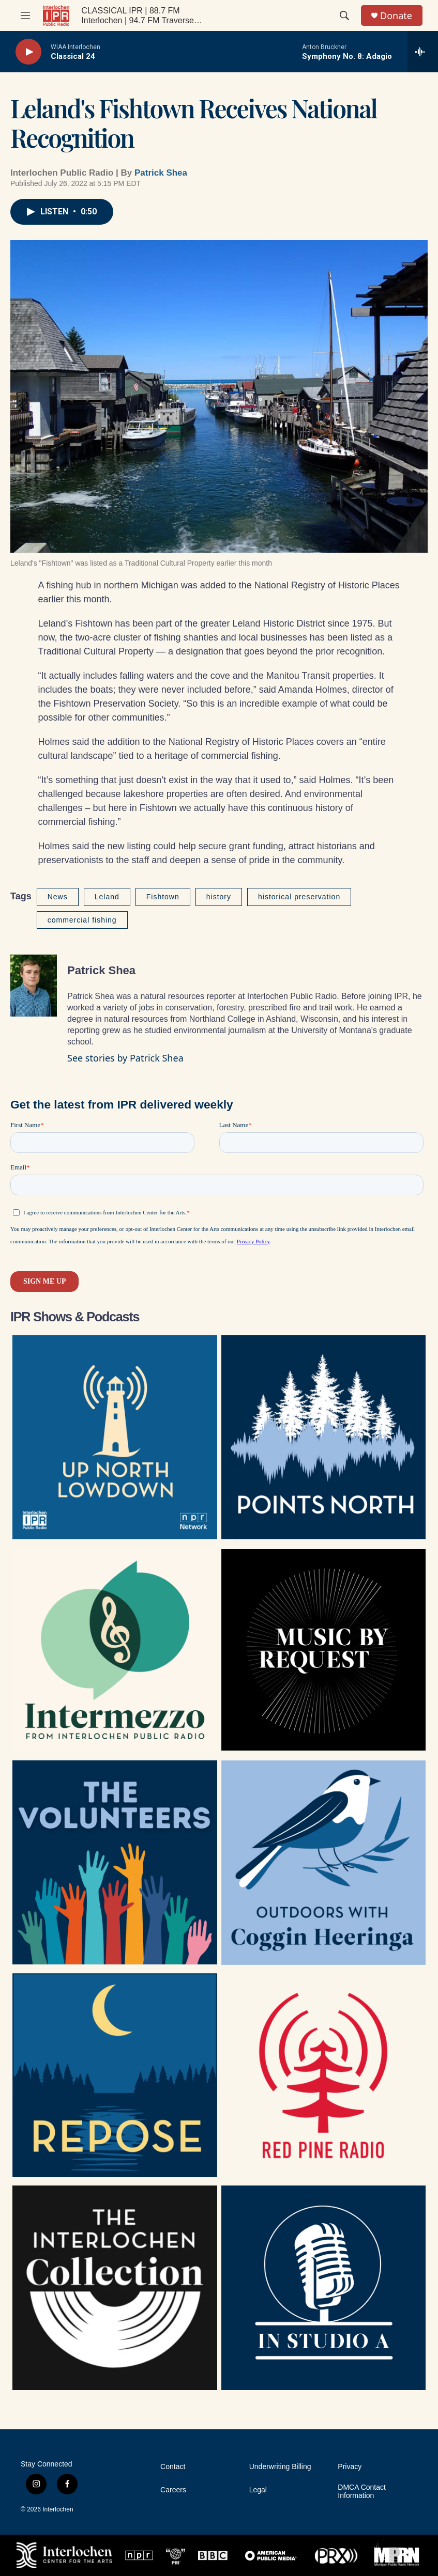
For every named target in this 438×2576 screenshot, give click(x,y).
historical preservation (299, 897)
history (218, 897)
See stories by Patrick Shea (125, 1058)
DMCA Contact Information (362, 2492)
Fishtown (162, 897)
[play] (28, 52)
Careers (173, 2490)
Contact (172, 2467)
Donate (396, 15)
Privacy (349, 2467)
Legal (258, 2490)
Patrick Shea (160, 173)
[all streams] (422, 51)
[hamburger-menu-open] (25, 15)
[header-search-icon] (344, 15)
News (58, 897)
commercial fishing (82, 920)
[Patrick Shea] (33, 986)
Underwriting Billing (280, 2467)
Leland (107, 897)
